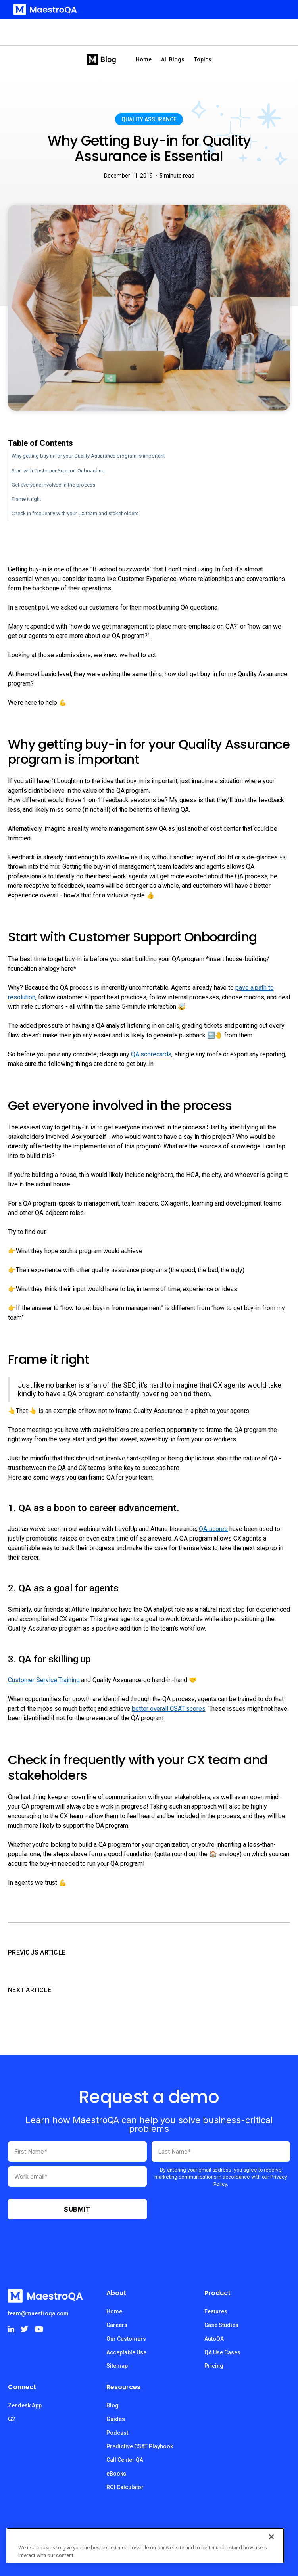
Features (215, 2311)
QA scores (213, 1529)
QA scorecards (151, 1054)
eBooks (116, 2474)
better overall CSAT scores (168, 1708)
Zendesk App (25, 2405)
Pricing (213, 2366)
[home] (43, 9)
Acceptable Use (126, 2352)
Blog (112, 2405)
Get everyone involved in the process (53, 485)
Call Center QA (124, 2460)
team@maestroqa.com (38, 2313)
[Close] (271, 2536)
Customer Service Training (44, 1680)
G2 (11, 2419)
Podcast (117, 2433)
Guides (115, 2419)
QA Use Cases (222, 2352)
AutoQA (214, 2339)
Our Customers (126, 2339)
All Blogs (173, 59)
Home (144, 59)
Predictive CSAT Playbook (139, 2446)
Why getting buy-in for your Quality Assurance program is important (88, 456)
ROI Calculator (125, 2487)
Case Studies (221, 2325)
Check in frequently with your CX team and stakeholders (75, 513)
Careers (116, 2325)
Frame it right (26, 499)
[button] (274, 9)
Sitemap (117, 2366)
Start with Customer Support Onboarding (58, 470)
